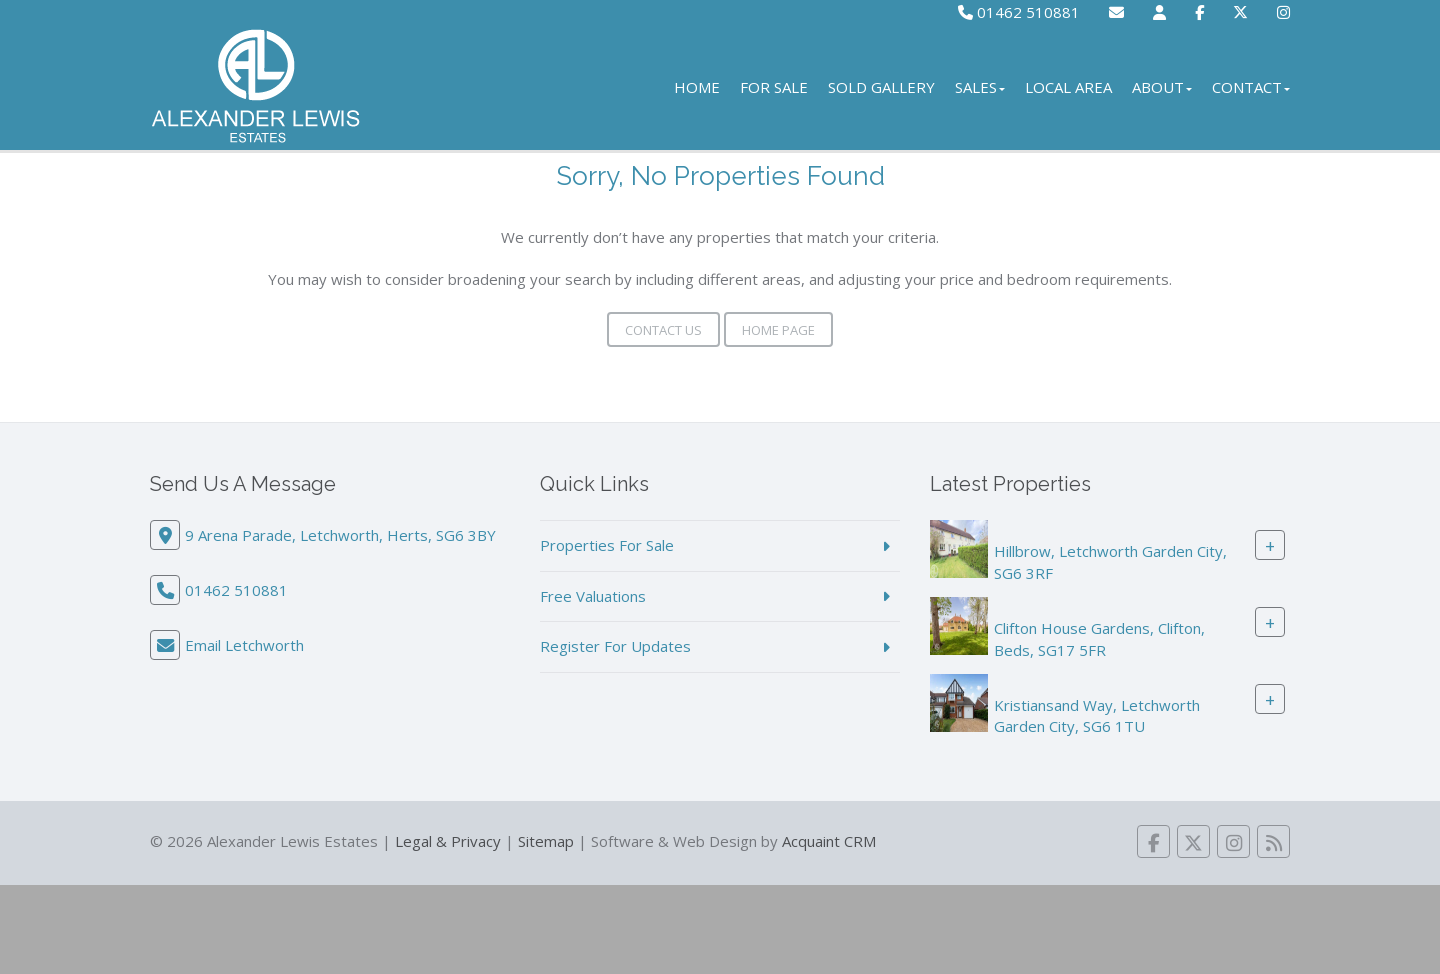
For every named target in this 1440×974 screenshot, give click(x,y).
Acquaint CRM (829, 841)
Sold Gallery (881, 87)
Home (697, 87)
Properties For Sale (607, 545)
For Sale (774, 87)
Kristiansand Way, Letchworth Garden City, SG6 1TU (1097, 715)
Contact (1251, 87)
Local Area (1068, 87)
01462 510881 (1019, 12)
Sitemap (546, 841)
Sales (980, 87)
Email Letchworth (244, 645)
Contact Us (663, 330)
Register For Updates (615, 646)
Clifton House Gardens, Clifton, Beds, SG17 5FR (1099, 638)
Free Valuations (593, 596)
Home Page (778, 330)
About (1162, 87)
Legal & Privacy (448, 841)
